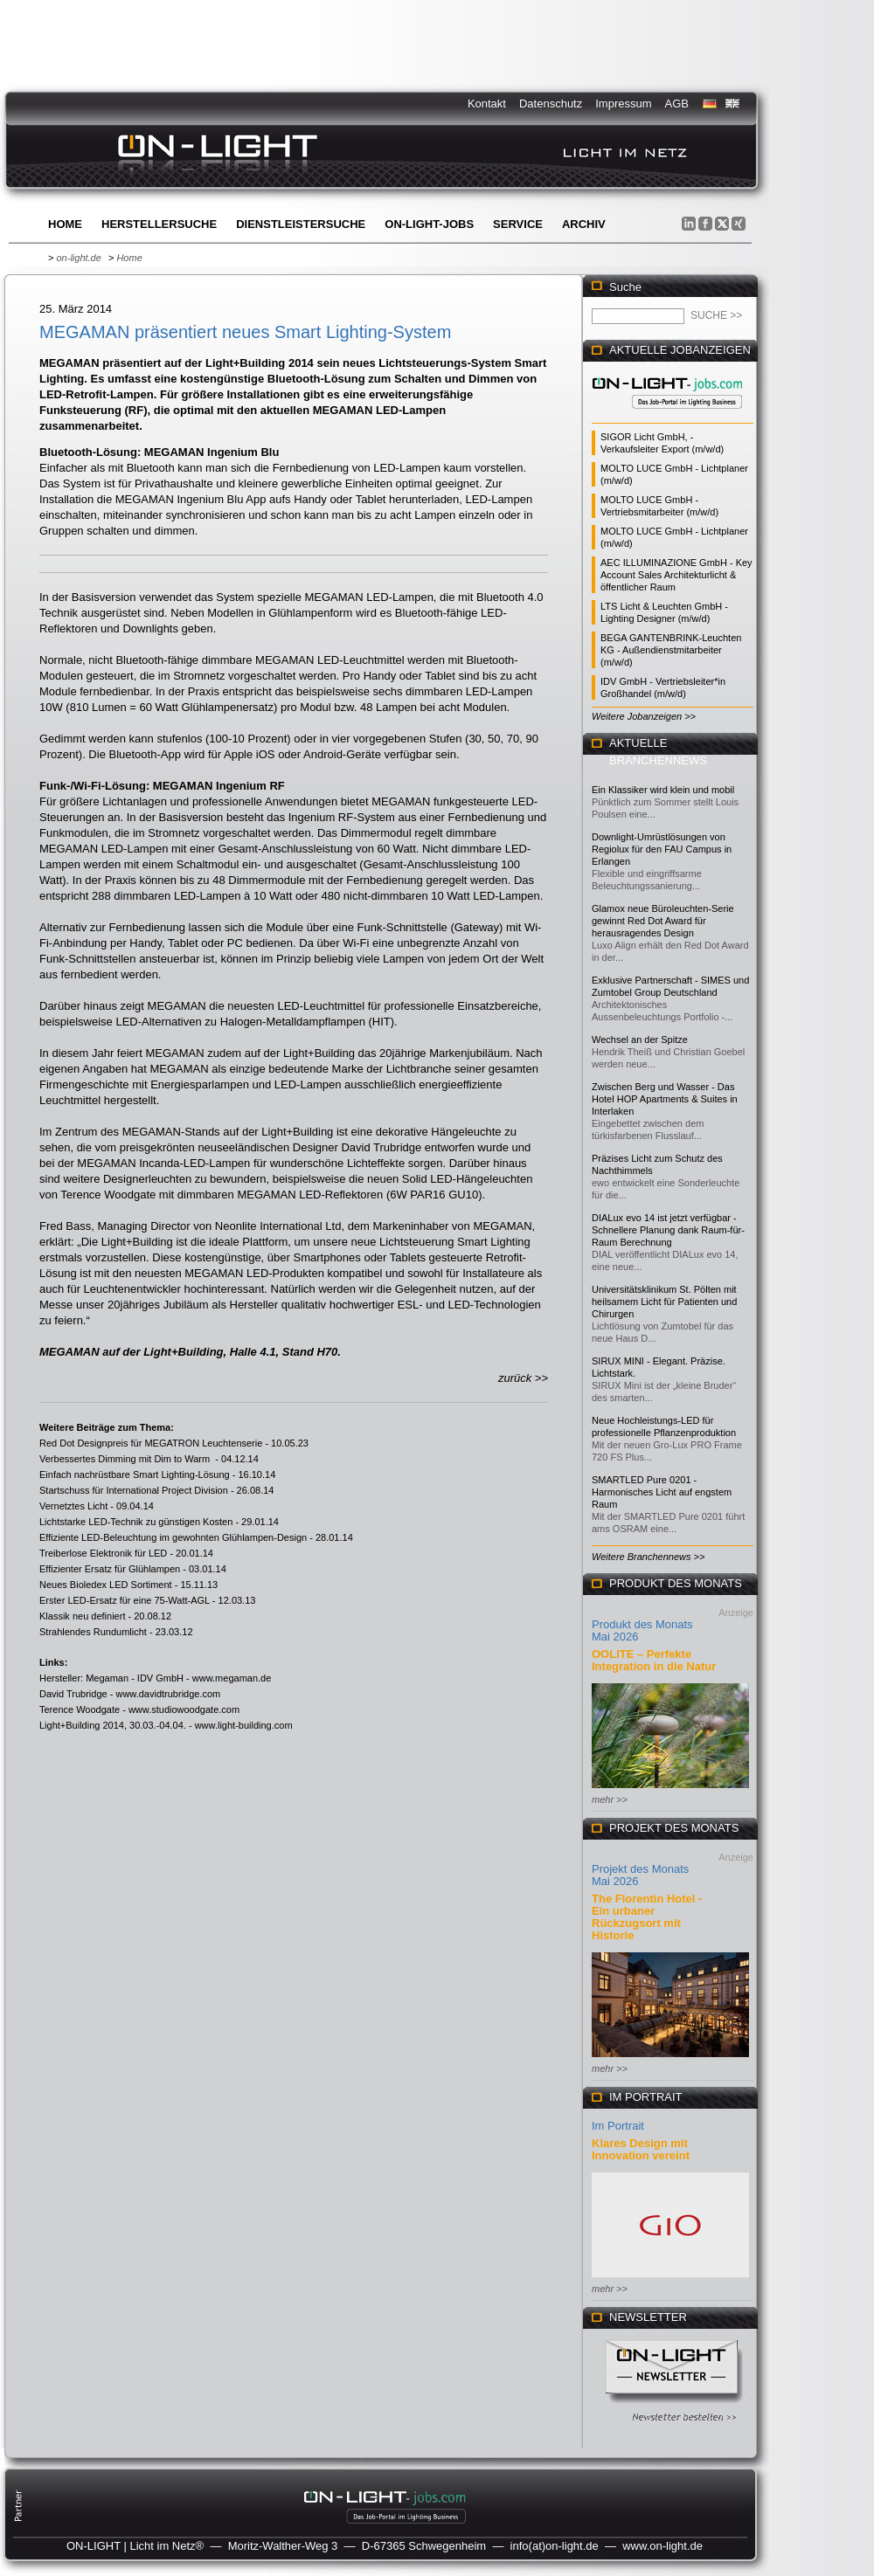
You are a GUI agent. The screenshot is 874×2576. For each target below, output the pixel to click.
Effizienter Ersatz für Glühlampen (109, 1569)
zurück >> (523, 1378)
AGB (677, 103)
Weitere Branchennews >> (648, 1556)
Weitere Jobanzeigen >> (644, 716)
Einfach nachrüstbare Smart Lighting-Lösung (134, 1474)
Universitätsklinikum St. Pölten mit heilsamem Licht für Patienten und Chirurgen (664, 1301)
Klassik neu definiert (82, 1616)
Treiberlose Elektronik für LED (103, 1553)
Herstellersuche (159, 224)
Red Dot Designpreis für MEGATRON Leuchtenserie (150, 1443)
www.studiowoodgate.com (183, 1709)
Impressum (623, 103)
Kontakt (487, 103)
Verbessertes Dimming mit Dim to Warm (125, 1459)
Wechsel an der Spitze (640, 1039)
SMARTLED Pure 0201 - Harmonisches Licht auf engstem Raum (662, 1491)
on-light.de (78, 257)
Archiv (584, 224)
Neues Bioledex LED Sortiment (105, 1584)
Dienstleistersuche (300, 224)
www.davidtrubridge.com (167, 1694)
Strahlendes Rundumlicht (93, 1631)
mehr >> (610, 1799)
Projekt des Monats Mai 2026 (640, 1875)
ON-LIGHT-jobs (429, 224)
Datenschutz (550, 103)
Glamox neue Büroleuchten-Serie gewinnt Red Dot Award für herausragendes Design (663, 920)
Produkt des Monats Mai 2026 (642, 1630)
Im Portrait (618, 2125)
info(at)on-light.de (554, 2545)
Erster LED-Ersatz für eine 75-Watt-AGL (124, 1600)
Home (65, 224)
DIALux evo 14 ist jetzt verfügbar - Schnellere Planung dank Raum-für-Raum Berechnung (668, 1229)
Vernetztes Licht (73, 1506)
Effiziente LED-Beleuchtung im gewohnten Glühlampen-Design (173, 1537)
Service (518, 224)
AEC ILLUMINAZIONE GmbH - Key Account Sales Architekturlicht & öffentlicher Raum (676, 574)
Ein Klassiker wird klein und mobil (663, 789)
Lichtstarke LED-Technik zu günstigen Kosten (135, 1521)
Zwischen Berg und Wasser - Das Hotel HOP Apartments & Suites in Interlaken (665, 1098)
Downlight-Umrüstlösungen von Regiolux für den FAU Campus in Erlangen (662, 849)
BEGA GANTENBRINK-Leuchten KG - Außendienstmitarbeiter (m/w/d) (670, 649)
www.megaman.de (232, 1678)
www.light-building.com (244, 1725)
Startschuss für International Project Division (133, 1490)
